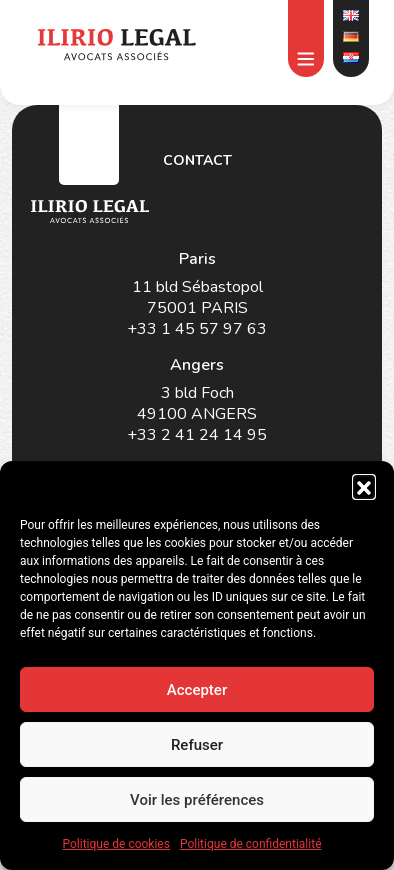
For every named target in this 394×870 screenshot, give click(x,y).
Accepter (197, 690)
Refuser (197, 745)
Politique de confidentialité (251, 844)
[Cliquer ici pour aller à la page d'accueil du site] (116, 44)
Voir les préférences (197, 800)
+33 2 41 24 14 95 (197, 435)
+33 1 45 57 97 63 (197, 329)
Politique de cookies (116, 844)
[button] (364, 486)
